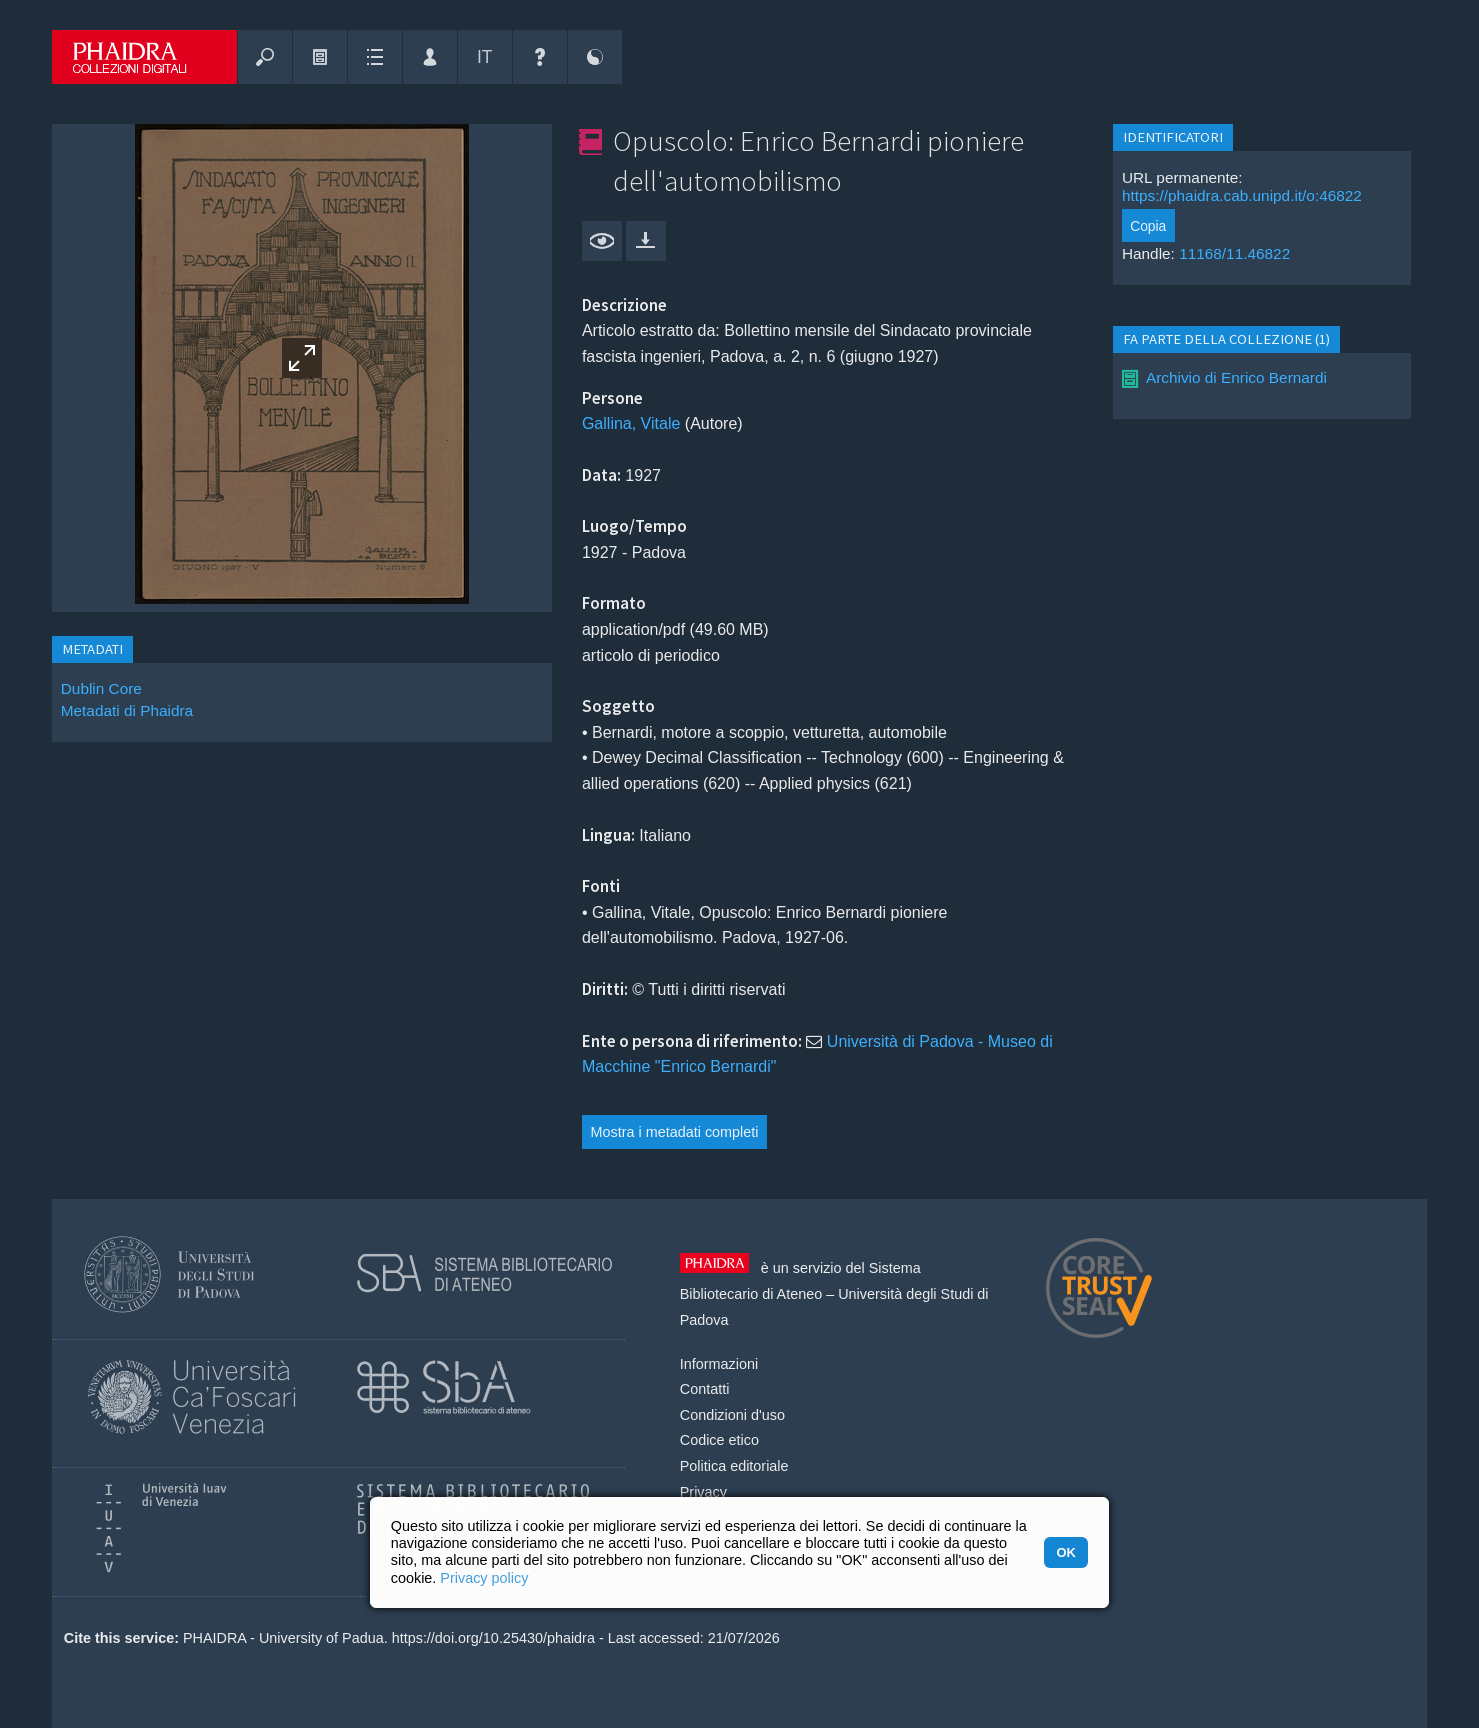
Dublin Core (101, 688)
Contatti (705, 1389)
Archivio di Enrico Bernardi (1236, 377)
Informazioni (719, 1364)
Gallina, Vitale (631, 423)
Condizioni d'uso (732, 1415)
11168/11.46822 (1234, 253)
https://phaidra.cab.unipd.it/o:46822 (1242, 195)
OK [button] (1065, 1552)
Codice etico (719, 1440)
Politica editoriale (734, 1466)
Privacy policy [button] (484, 1578)
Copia (1148, 226)
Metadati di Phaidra (127, 710)
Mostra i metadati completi (675, 1132)
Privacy (703, 1492)
